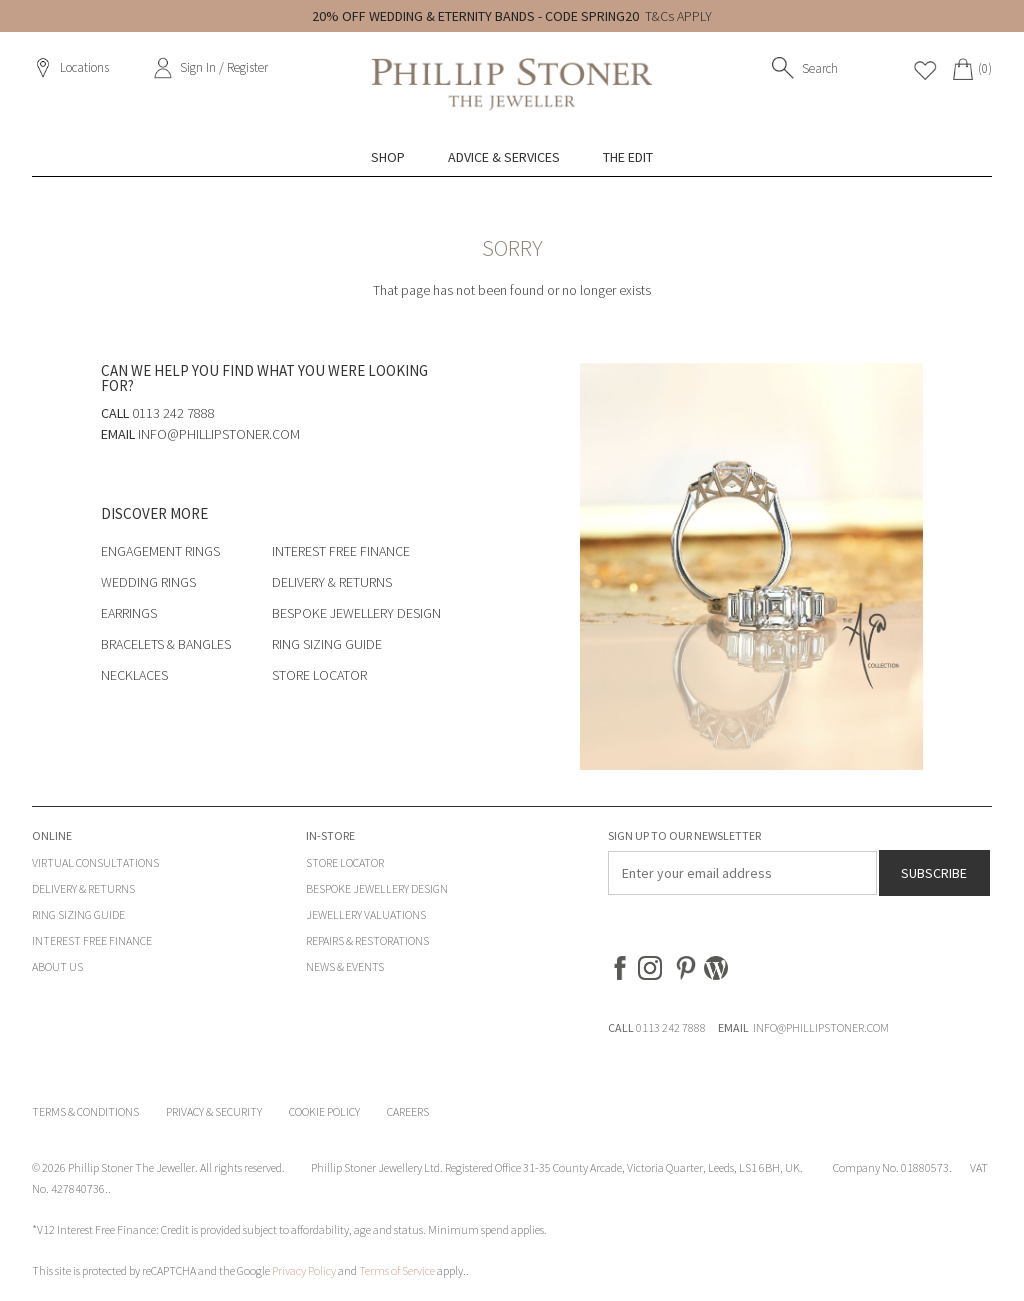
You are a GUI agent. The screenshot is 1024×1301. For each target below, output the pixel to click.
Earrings (129, 613)
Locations (84, 67)
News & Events (345, 966)
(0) (985, 68)
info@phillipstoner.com (219, 434)
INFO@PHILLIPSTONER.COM (821, 1027)
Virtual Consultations (95, 862)
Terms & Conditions (85, 1111)
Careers (408, 1111)
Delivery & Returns (332, 582)
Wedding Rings (148, 582)
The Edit (628, 157)
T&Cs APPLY (678, 16)
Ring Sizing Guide (327, 644)
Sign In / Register (224, 67)
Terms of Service (397, 1270)
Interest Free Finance (341, 551)
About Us (57, 966)
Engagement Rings (160, 551)
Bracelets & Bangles (166, 644)
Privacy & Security (214, 1111)
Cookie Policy (324, 1111)
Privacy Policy (304, 1270)
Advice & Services (504, 157)
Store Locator (319, 675)
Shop (388, 157)
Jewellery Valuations (366, 914)
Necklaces (134, 675)
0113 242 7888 (671, 1027)
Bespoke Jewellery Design (356, 613)
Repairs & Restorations (367, 940)
